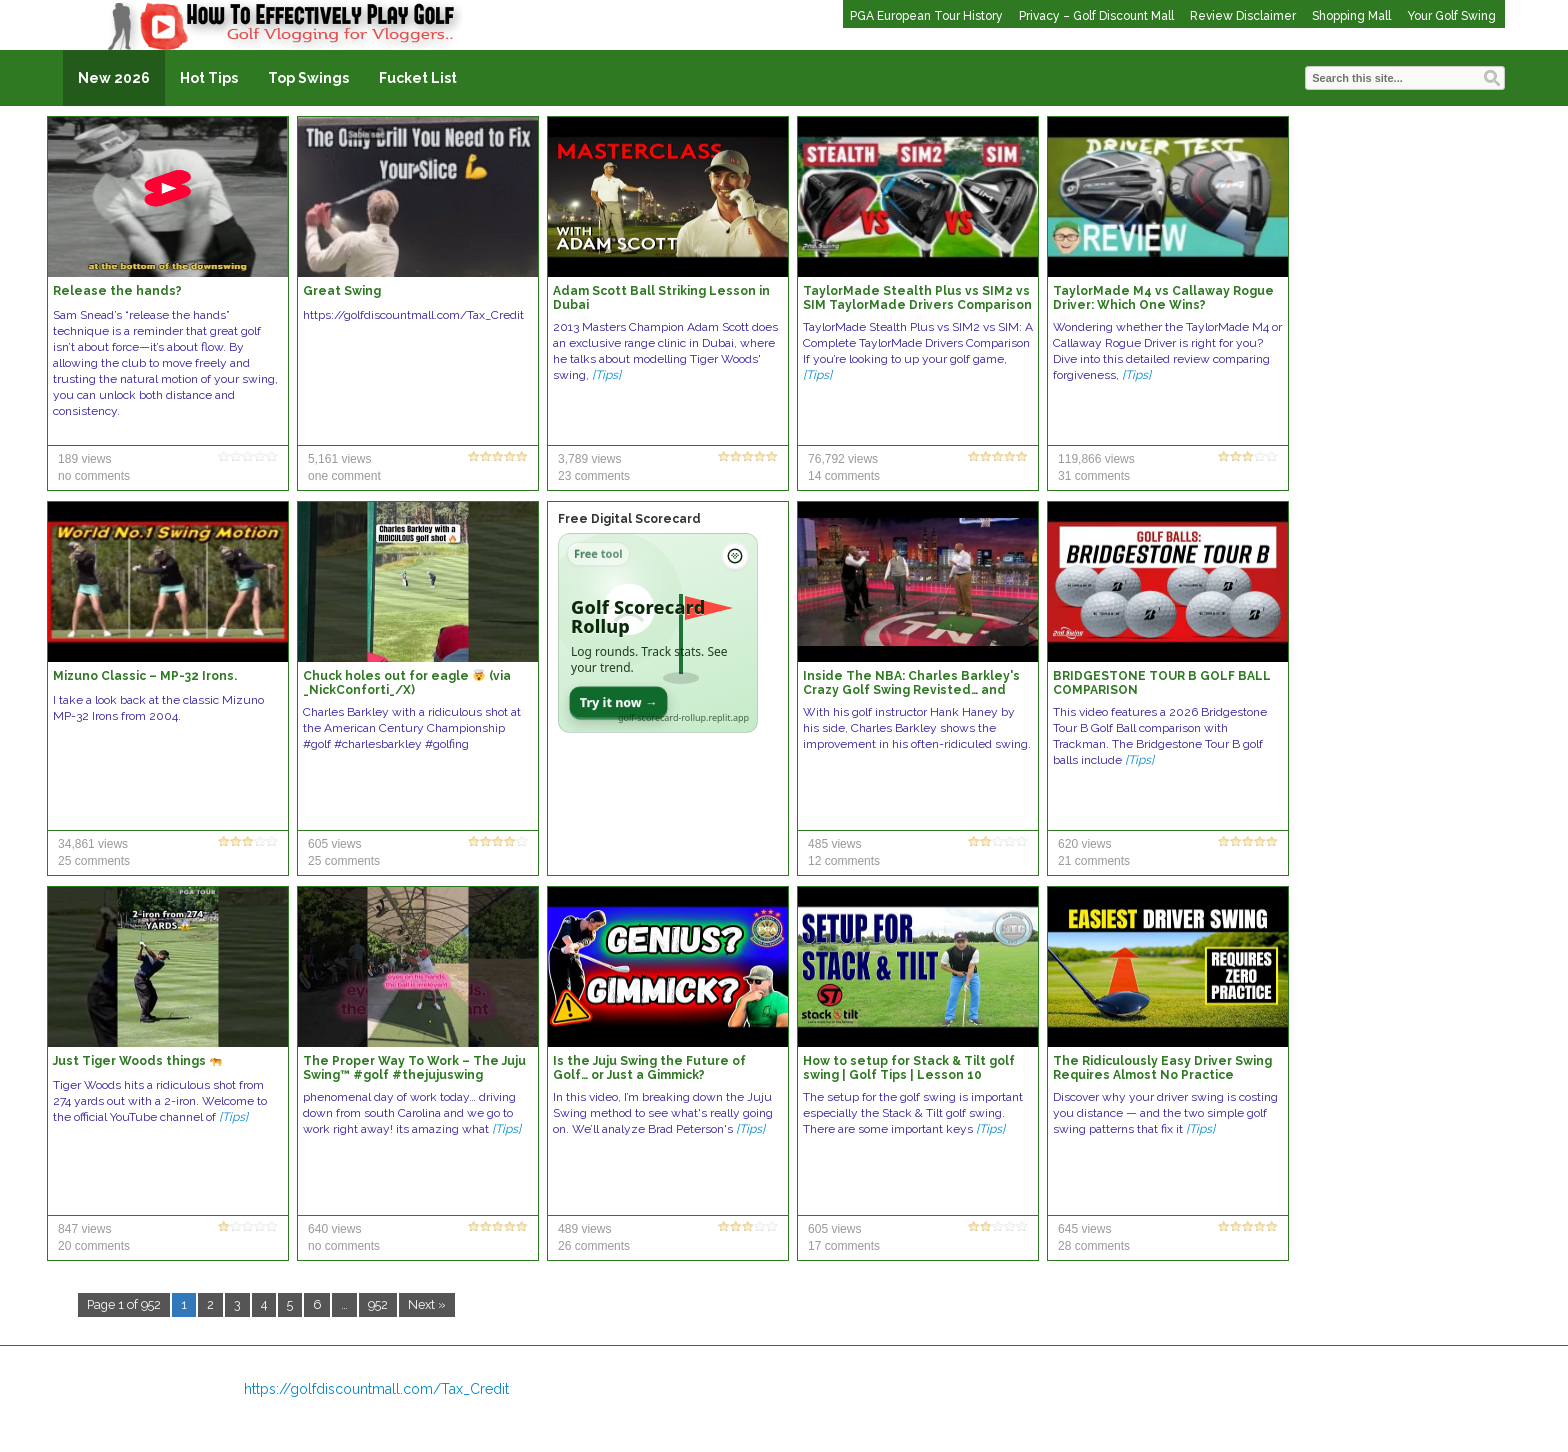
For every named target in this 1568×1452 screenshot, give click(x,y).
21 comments (1094, 861)
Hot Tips (209, 78)
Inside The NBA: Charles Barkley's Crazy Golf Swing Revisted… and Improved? (911, 690)
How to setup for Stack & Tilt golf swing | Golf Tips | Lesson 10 (909, 1068)
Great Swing (342, 291)
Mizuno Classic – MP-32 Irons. (145, 676)
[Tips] (606, 375)
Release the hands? (117, 291)
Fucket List (418, 78)
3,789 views (589, 459)
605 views (334, 844)
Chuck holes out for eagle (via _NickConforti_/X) (407, 683)
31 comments (1094, 476)
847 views (84, 1229)
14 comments (844, 476)
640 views (334, 1229)
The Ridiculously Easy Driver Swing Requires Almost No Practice (1162, 1068)
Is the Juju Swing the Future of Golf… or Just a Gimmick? (649, 1068)
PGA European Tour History (926, 16)
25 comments (94, 861)
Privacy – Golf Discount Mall (1096, 16)
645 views (1084, 1229)
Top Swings (308, 78)
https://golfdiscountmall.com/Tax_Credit (376, 1389)
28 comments (1094, 1246)
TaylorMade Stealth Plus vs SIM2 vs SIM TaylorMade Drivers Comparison (917, 298)
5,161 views (339, 459)
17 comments (844, 1246)
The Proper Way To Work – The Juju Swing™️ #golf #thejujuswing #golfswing (414, 1075)
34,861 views (93, 844)
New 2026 (114, 78)
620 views (1084, 844)
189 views (84, 459)
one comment (344, 476)
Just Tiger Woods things (137, 1061)
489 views (584, 1229)
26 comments (594, 1246)
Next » (427, 1304)
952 (378, 1304)
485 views (834, 844)
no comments (94, 476)
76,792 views (843, 459)
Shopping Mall (1351, 16)
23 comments (594, 476)
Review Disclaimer (1243, 16)
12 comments (844, 861)
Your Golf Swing (1451, 16)
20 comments (94, 1246)
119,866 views (1096, 459)
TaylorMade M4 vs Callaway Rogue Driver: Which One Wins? (1163, 298)
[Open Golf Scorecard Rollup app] (658, 633)
